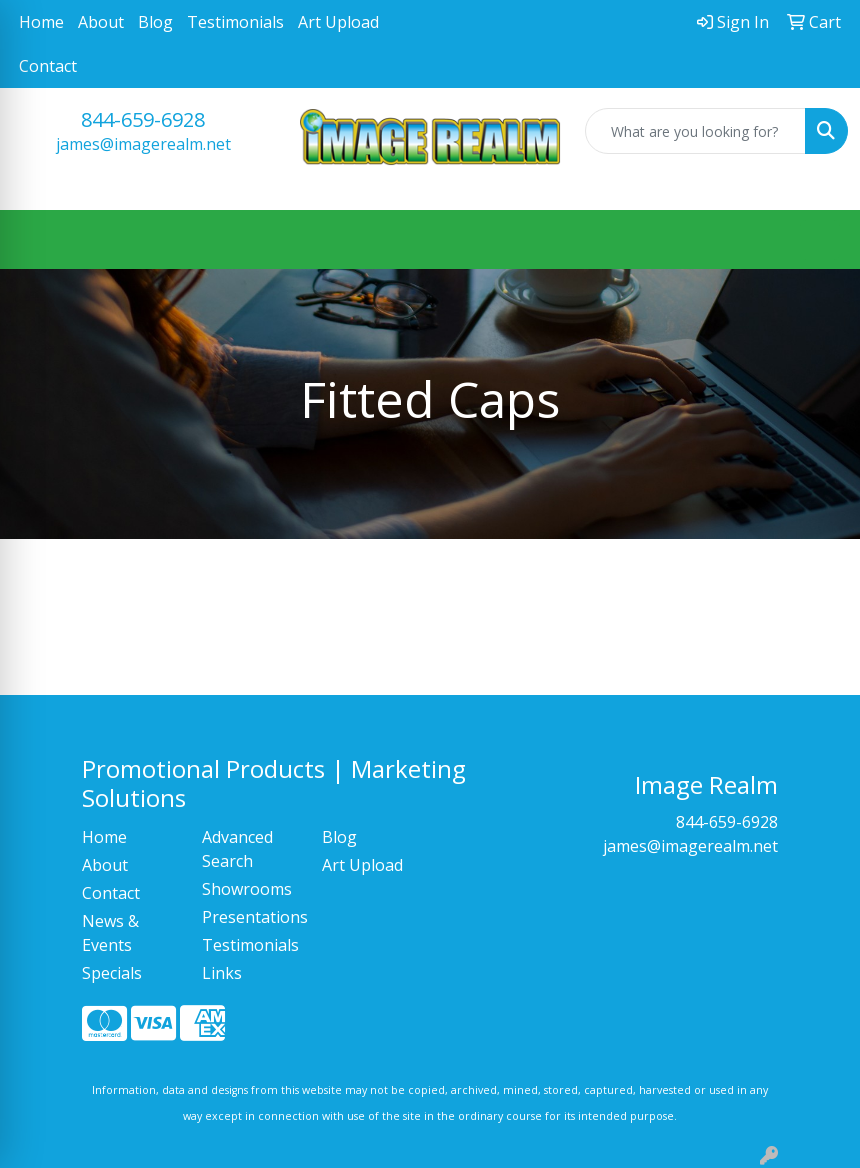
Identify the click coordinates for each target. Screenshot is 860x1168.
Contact (48, 66)
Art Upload (338, 22)
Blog (155, 22)
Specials (112, 973)
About (101, 22)
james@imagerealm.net (143, 144)
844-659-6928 (143, 119)
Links (222, 973)
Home (41, 22)
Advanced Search (237, 849)
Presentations (250, 917)
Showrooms (247, 889)
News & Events (110, 933)
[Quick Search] (695, 131)
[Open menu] (820, 240)
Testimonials (235, 22)
